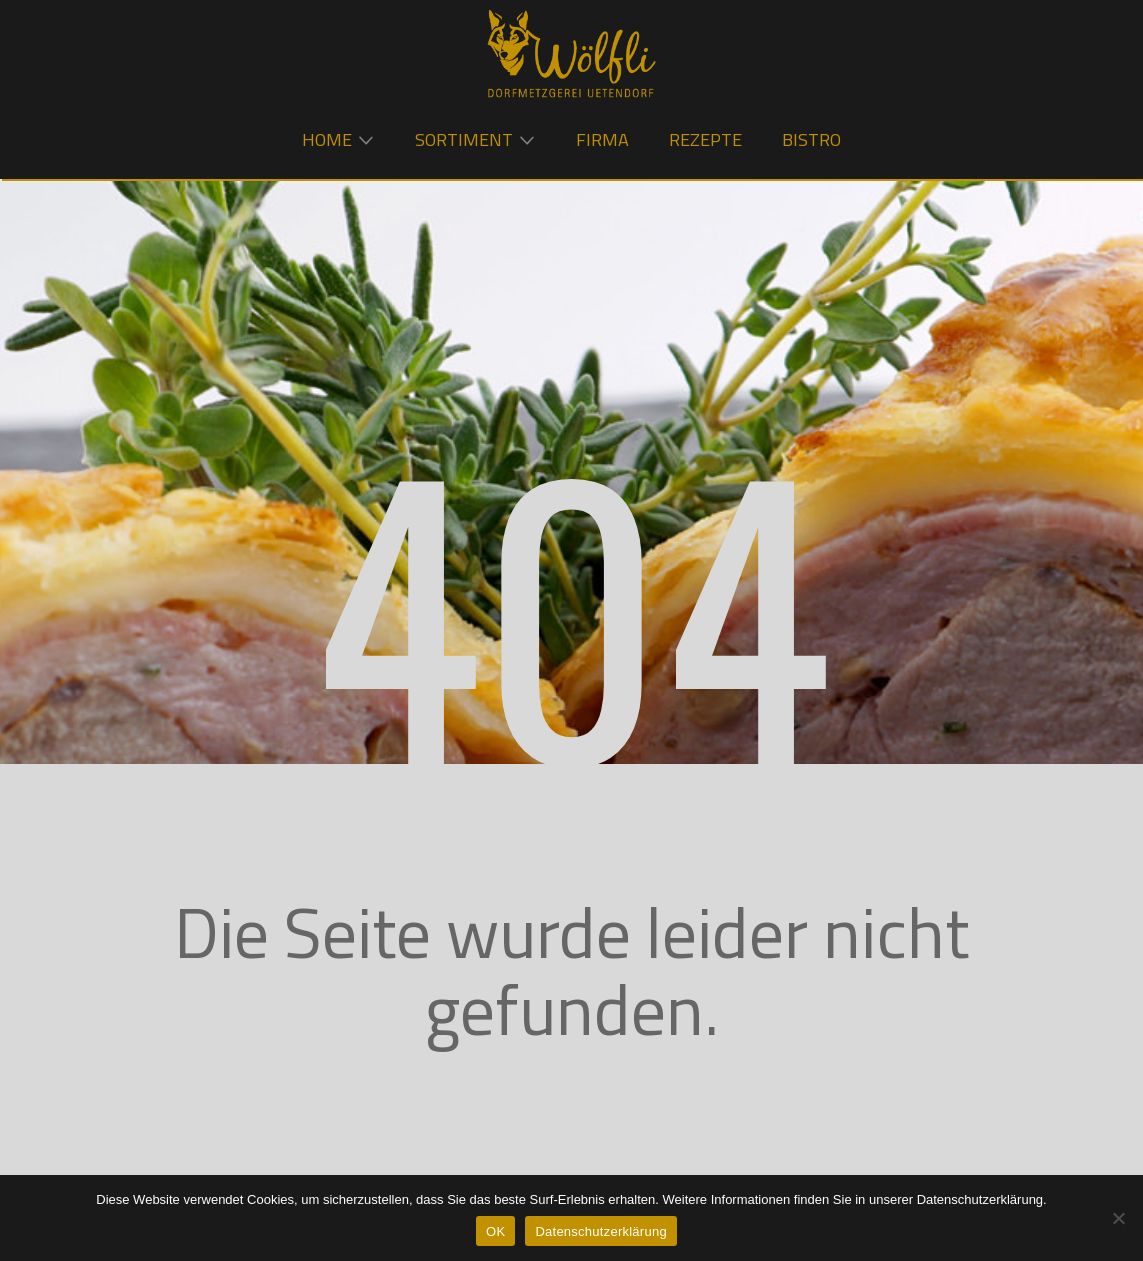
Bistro (811, 139)
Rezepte (705, 139)
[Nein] (1118, 1218)
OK (495, 1231)
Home (327, 139)
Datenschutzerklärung (600, 1231)
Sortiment (464, 139)
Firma (602, 139)
